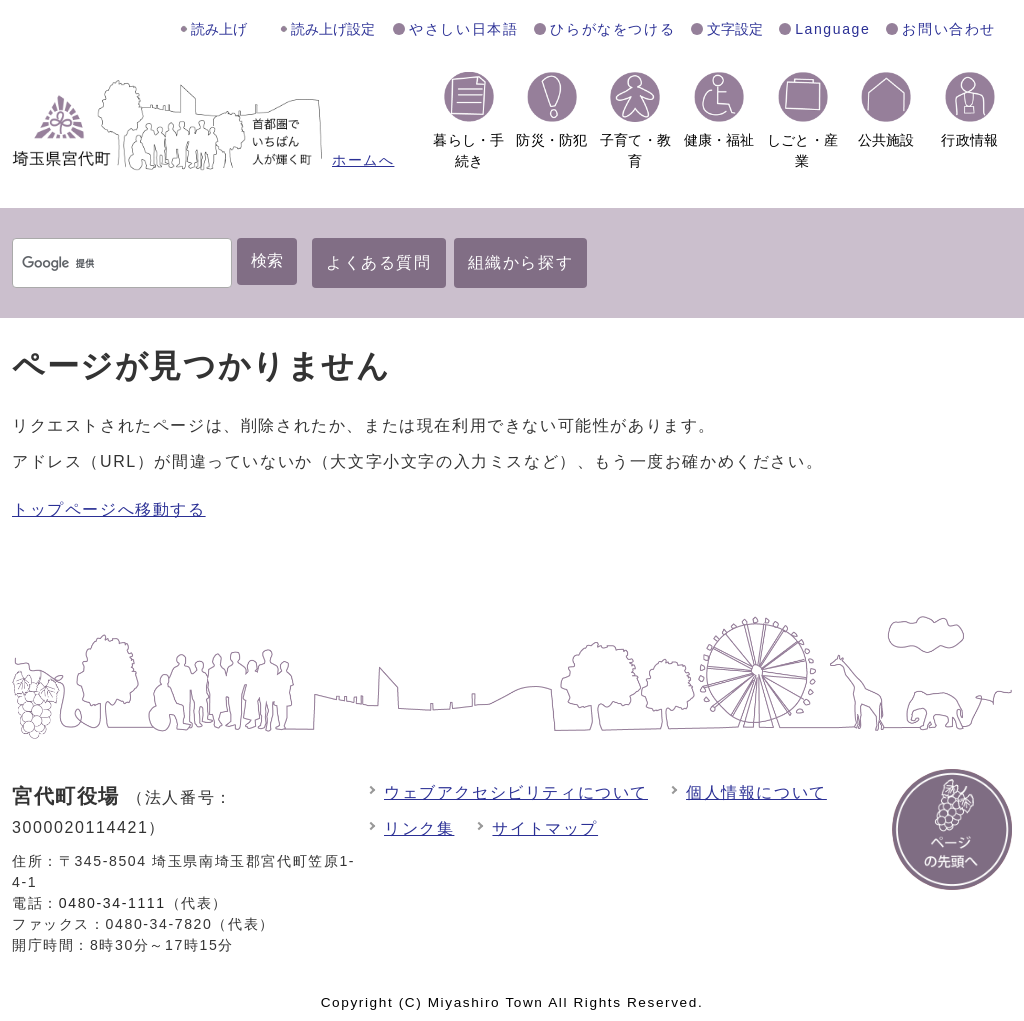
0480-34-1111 (112, 903)
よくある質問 (379, 262)
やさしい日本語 (463, 29)
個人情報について (756, 792)
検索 (267, 260)
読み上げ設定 (333, 29)
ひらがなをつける (612, 29)
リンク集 (419, 828)
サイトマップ (545, 828)
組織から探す (521, 262)
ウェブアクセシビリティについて (516, 792)
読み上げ (219, 29)
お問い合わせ (949, 29)
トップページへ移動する (109, 509)
